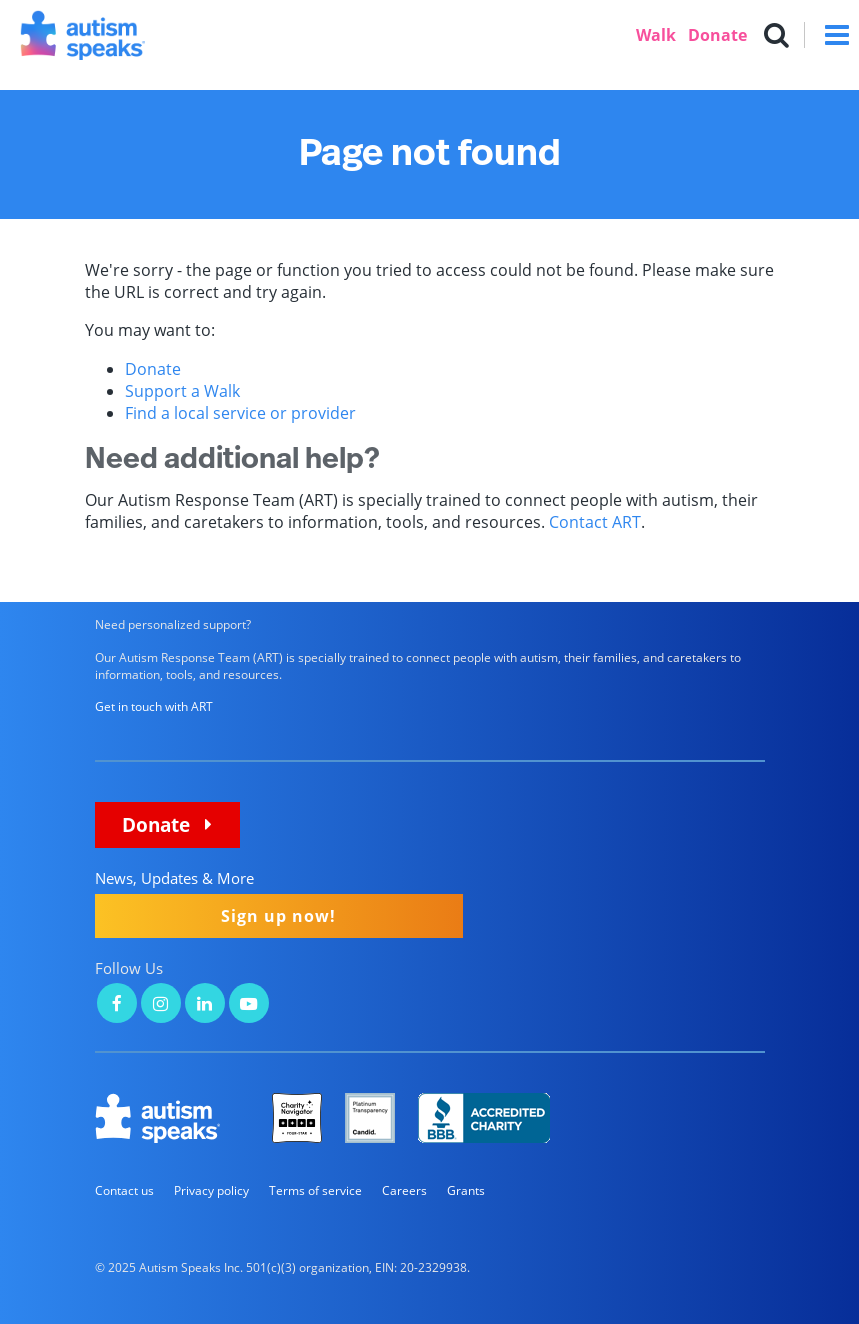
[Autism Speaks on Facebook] (117, 1005)
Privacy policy (211, 1190)
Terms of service (315, 1190)
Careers (404, 1190)
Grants (466, 1190)
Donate (717, 35)
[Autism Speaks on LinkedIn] (205, 1005)
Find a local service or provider (240, 413)
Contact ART (595, 522)
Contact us (124, 1190)
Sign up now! (278, 916)
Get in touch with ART (154, 706)
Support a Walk (182, 391)
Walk (656, 35)
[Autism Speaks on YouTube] (249, 1005)
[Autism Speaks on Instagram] (161, 1005)
